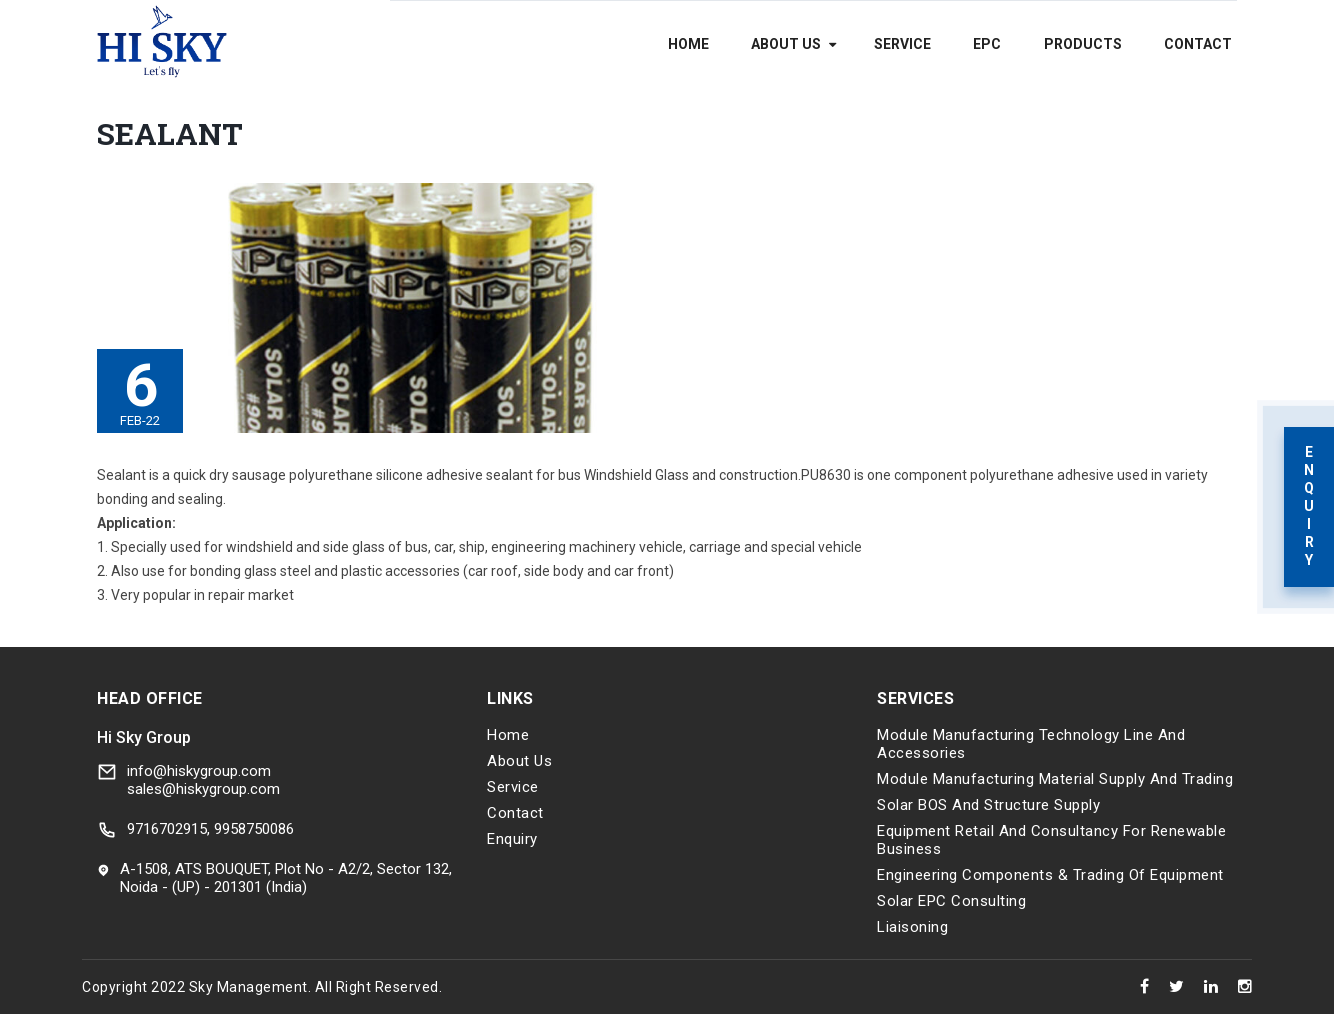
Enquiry (512, 839)
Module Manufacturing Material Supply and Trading (1055, 779)
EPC (987, 44)
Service (902, 44)
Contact (1198, 44)
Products (1083, 44)
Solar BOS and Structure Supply (988, 805)
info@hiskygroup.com (199, 771)
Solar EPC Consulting (951, 901)
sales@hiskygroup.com (203, 789)
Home (688, 44)
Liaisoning (912, 927)
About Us (786, 44)
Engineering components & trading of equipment (1050, 875)
